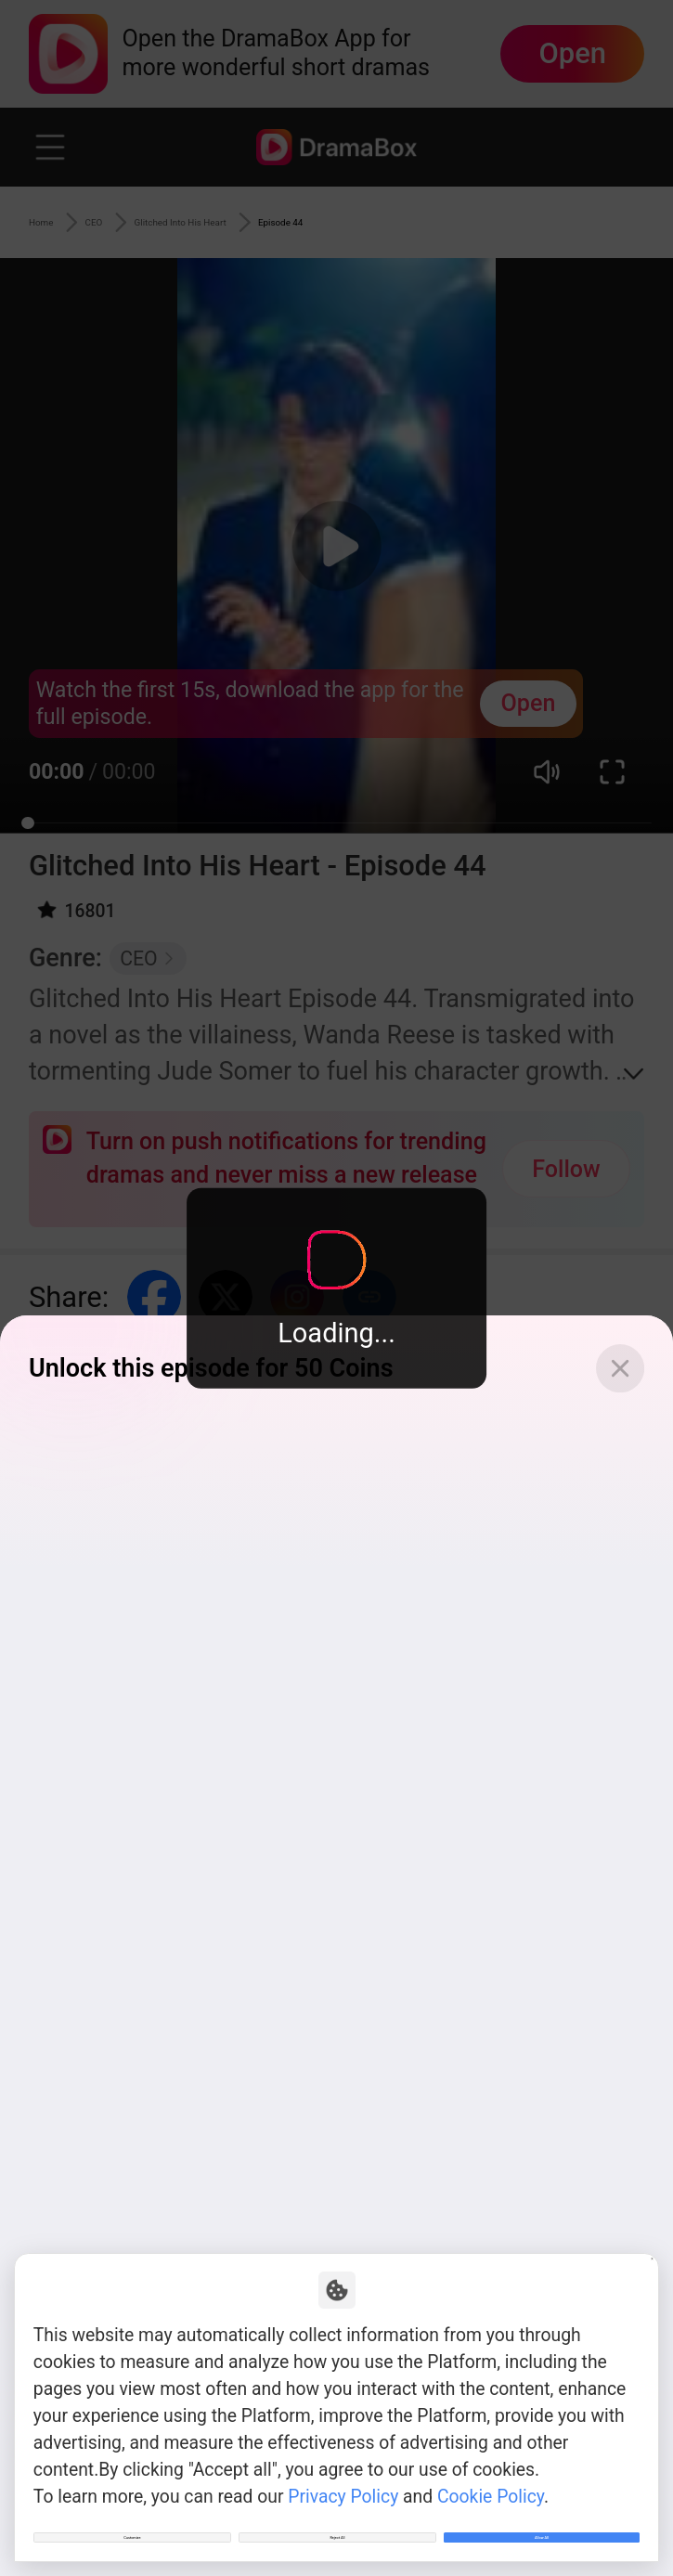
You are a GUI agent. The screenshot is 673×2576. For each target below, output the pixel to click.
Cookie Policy (490, 2466)
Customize (132, 2522)
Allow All (541, 2522)
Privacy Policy (343, 2466)
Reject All (338, 2522)
